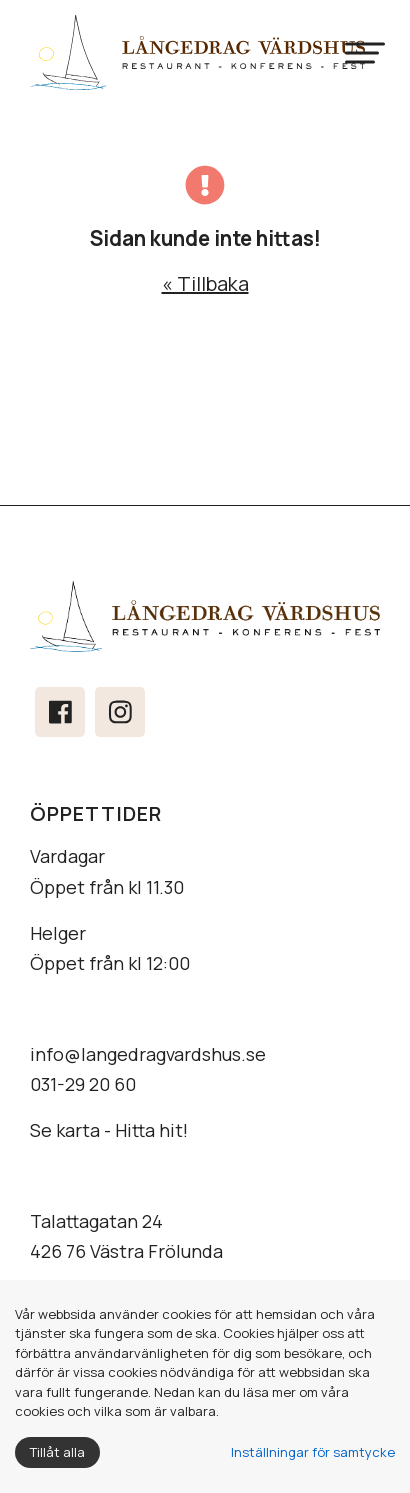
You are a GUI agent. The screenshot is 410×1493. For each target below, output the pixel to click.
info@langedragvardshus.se (148, 1054)
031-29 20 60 (83, 1084)
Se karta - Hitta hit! (109, 1130)
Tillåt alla (57, 1452)
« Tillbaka (205, 283)
